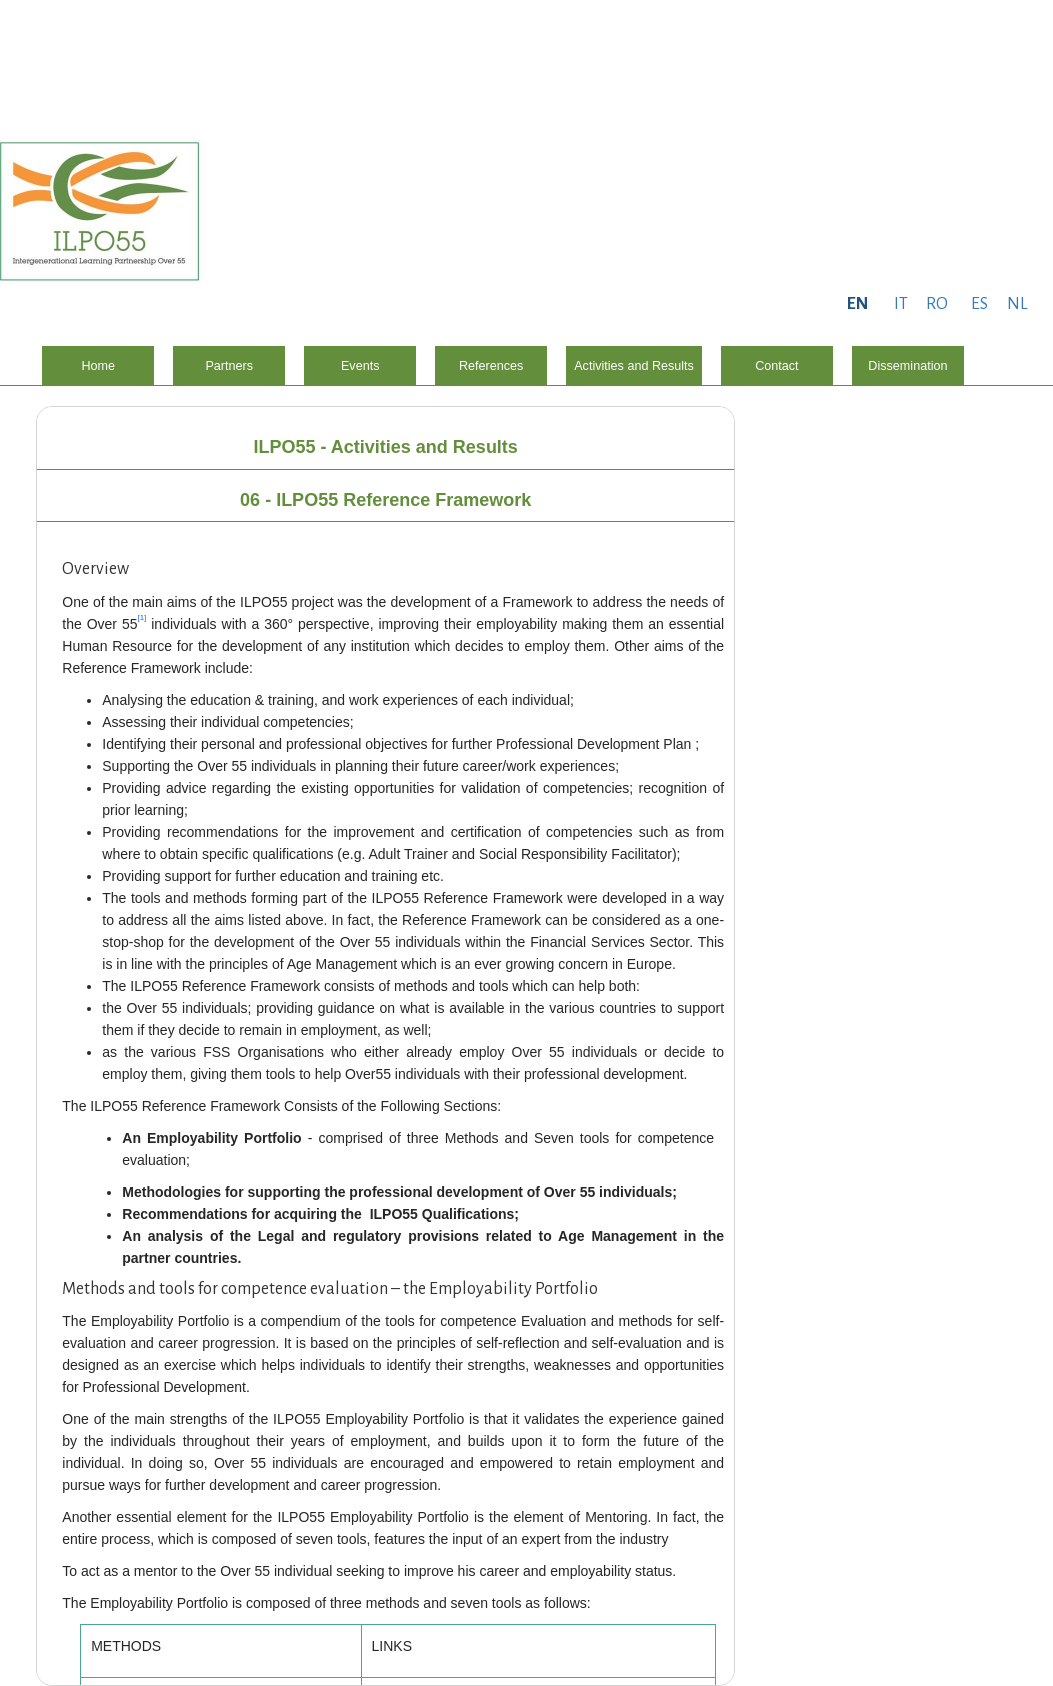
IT (901, 304)
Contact (776, 366)
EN (857, 304)
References (491, 366)
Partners (229, 366)
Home (98, 366)
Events (360, 366)
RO (937, 304)
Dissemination (907, 366)
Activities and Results (634, 366)
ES (979, 304)
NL (1017, 304)
